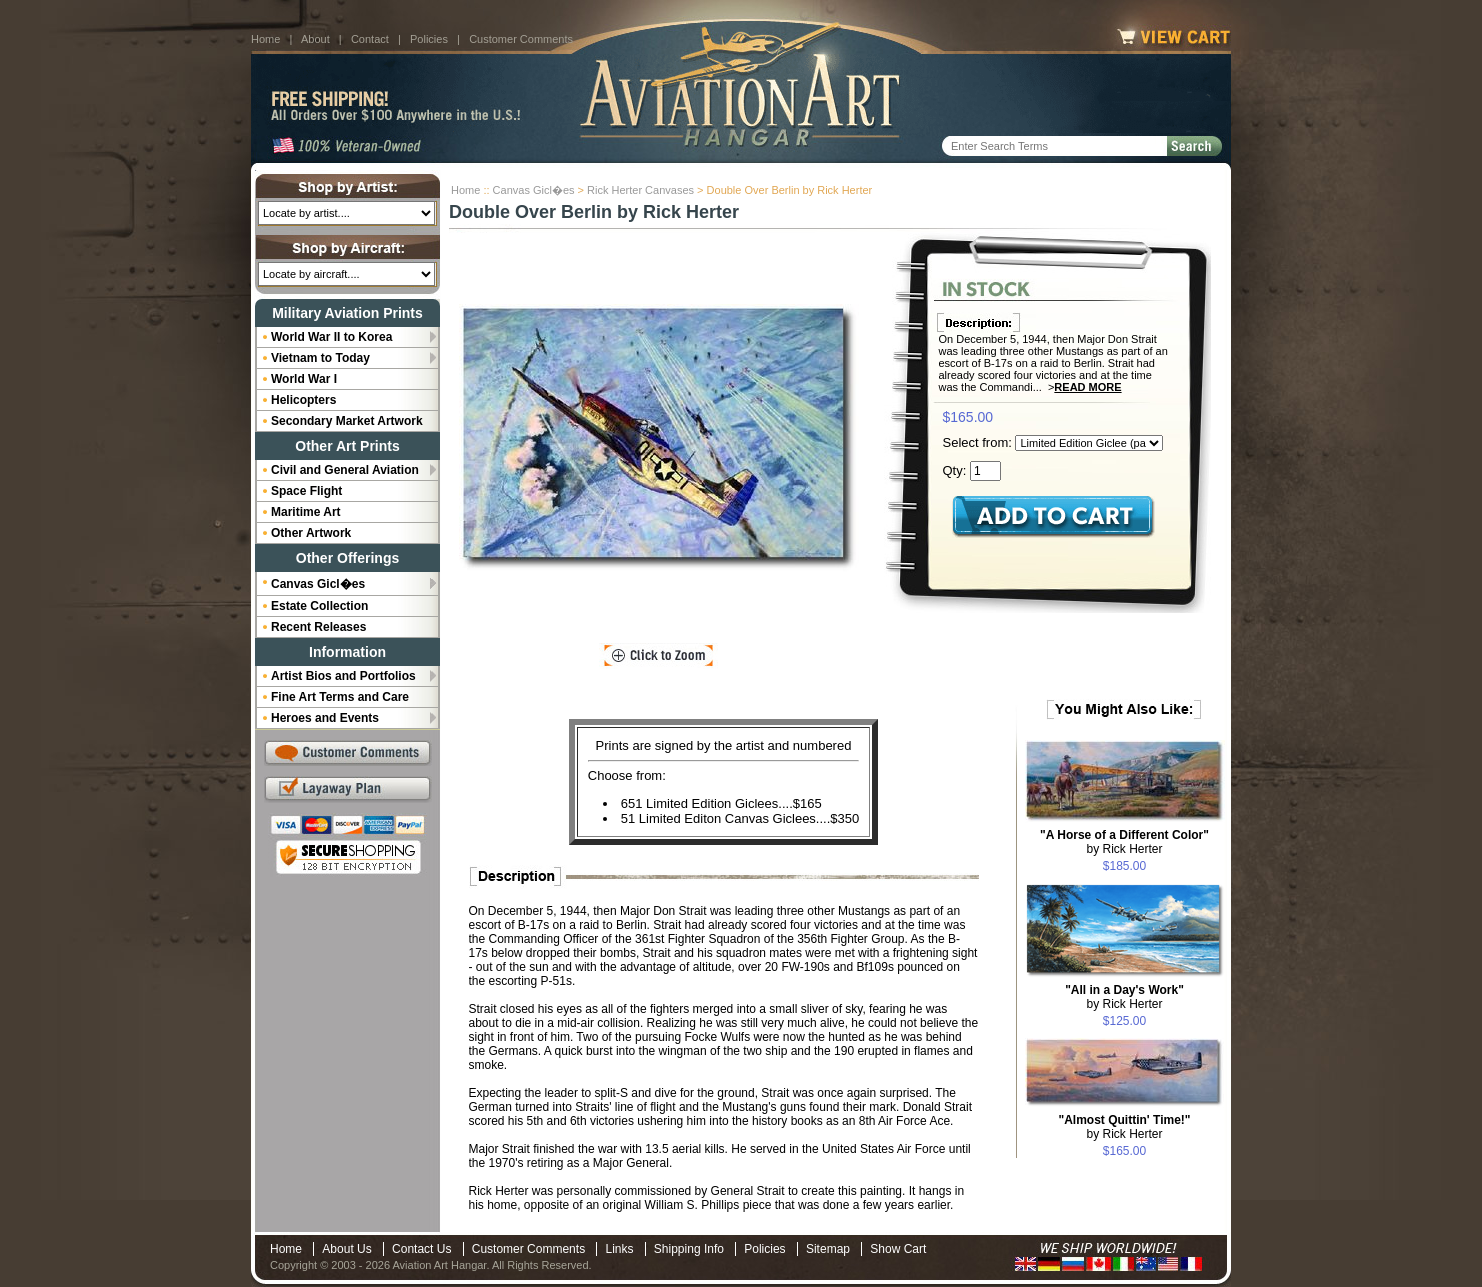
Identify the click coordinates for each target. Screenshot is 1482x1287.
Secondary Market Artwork (347, 421)
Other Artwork (311, 533)
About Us (346, 1249)
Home (265, 39)
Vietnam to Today (320, 358)
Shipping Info (689, 1249)
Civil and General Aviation (345, 470)
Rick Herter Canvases (640, 190)
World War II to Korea (331, 337)
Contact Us (421, 1249)
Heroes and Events (325, 718)
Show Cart (898, 1249)
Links (619, 1249)
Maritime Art (306, 512)
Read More (1087, 387)
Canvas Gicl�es (534, 190)
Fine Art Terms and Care (340, 697)
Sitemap (828, 1249)
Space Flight (306, 491)
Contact (370, 39)
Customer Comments (521, 39)
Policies (429, 39)
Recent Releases (318, 627)
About (315, 39)
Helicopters (303, 400)
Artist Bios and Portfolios (343, 676)
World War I (304, 379)
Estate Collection (319, 606)
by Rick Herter (1124, 842)
